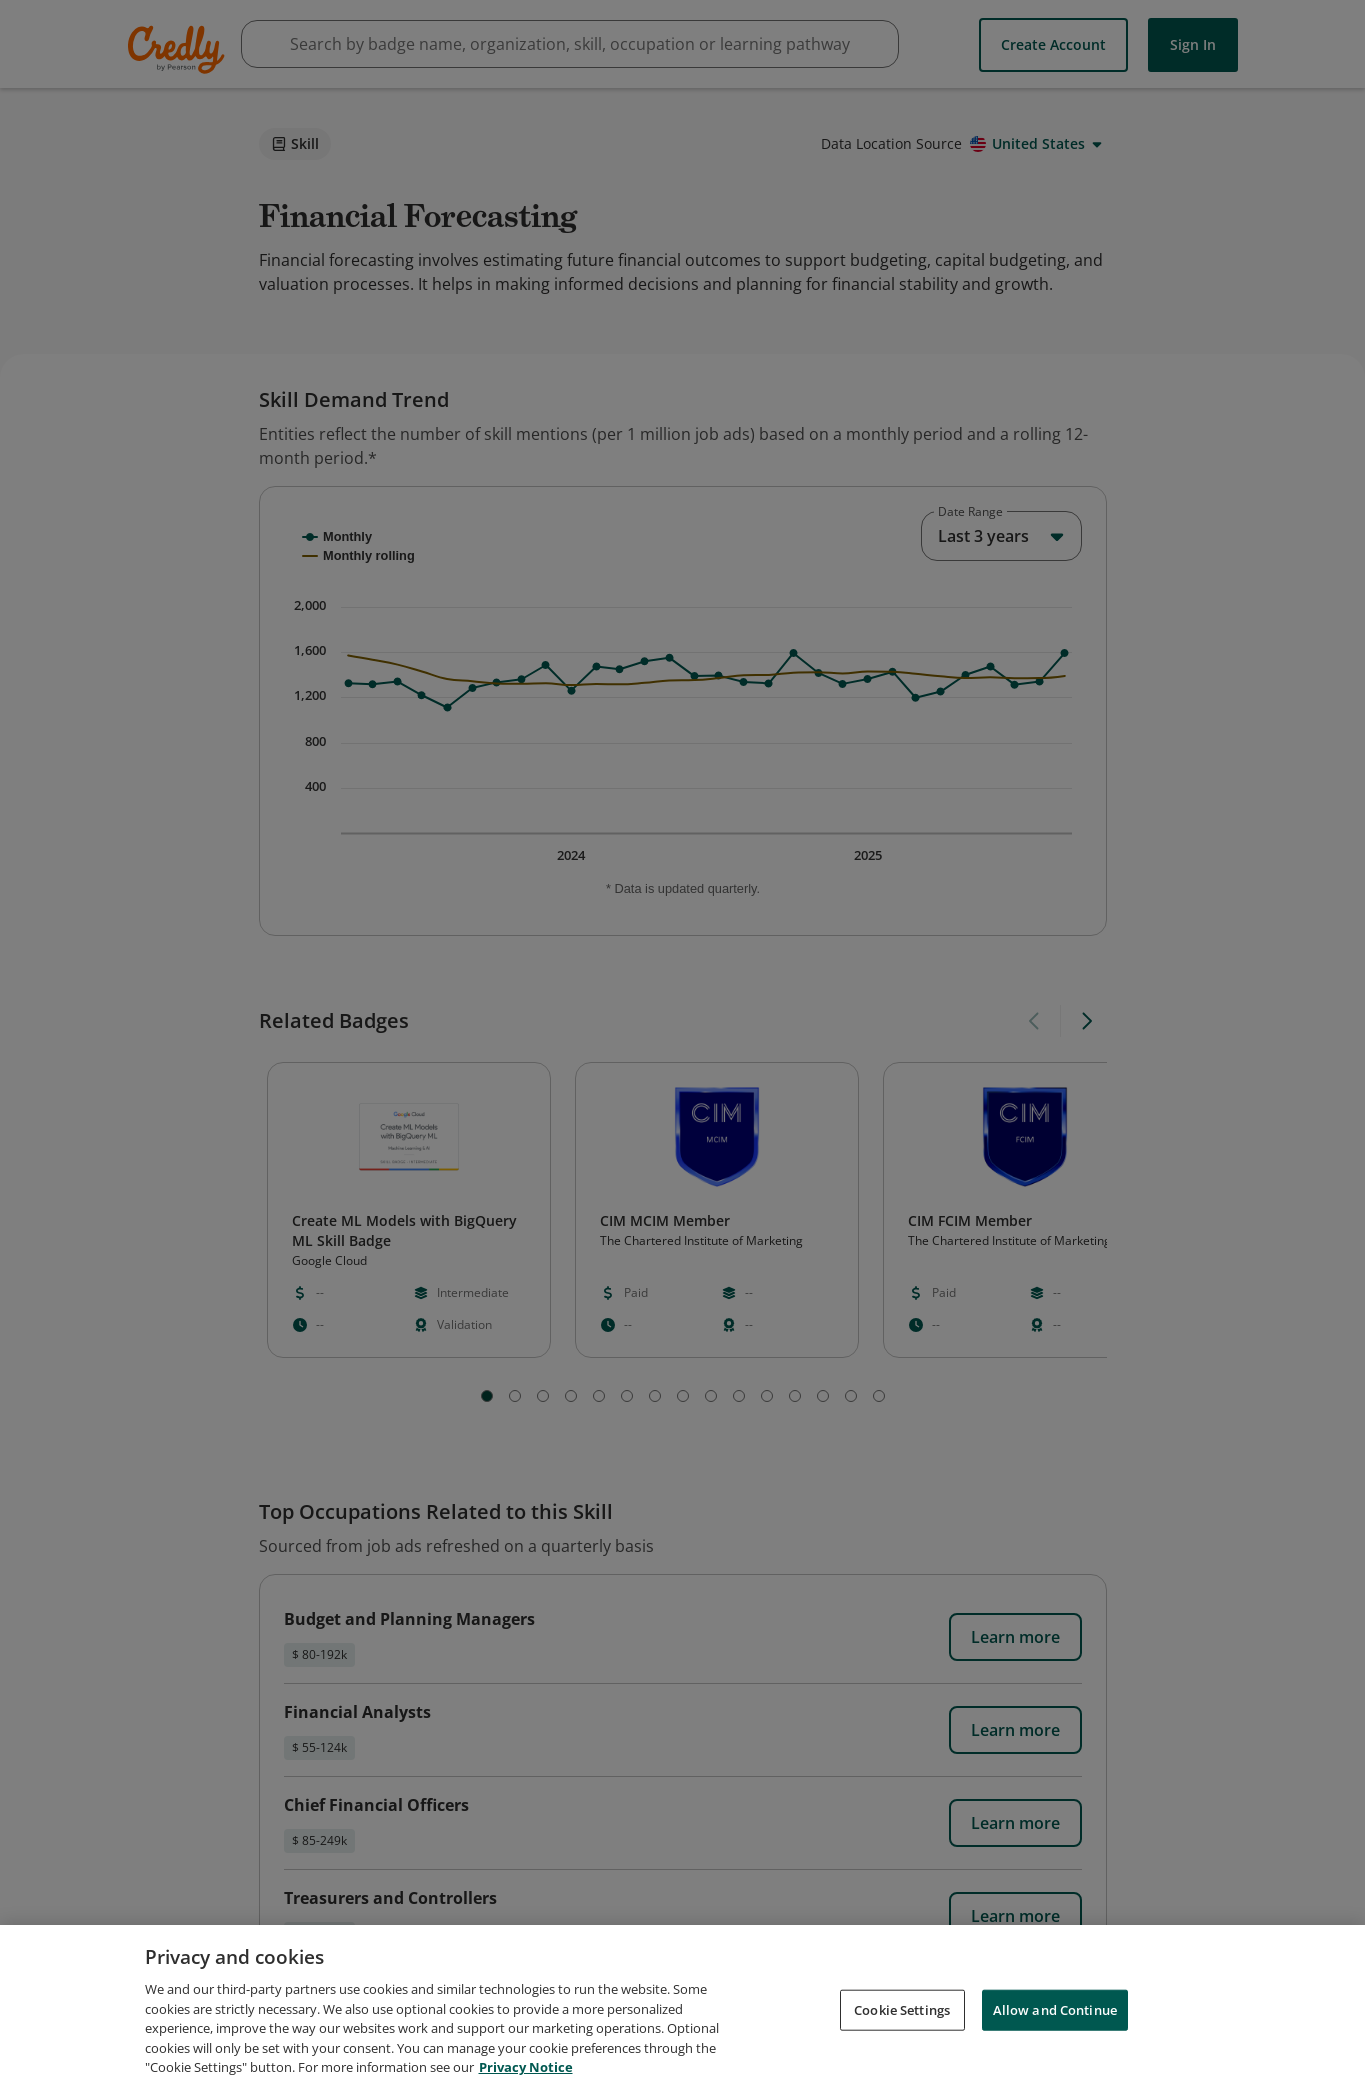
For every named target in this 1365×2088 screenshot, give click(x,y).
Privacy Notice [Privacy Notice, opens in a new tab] (526, 2067)
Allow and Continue (1055, 2009)
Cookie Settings (902, 2009)
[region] (682, 2006)
